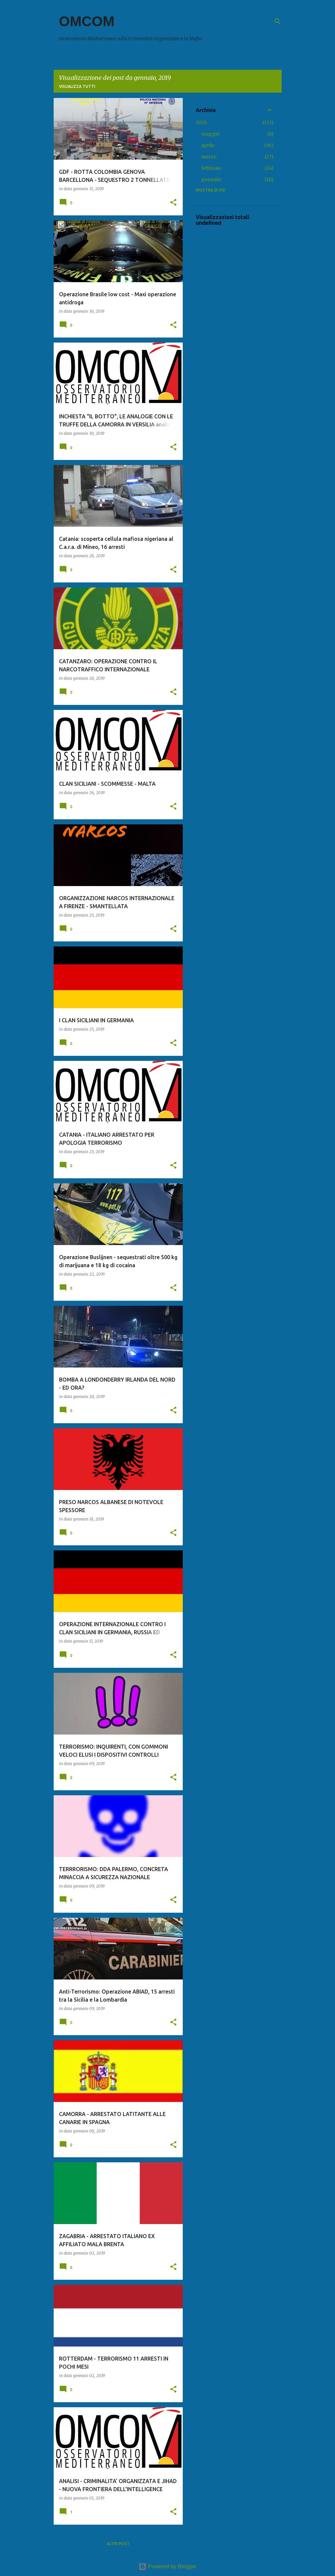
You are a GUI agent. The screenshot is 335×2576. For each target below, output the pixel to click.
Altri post (118, 2543)
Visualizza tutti (77, 86)
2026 (201, 122)
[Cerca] (278, 21)
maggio (210, 134)
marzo (209, 157)
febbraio (211, 168)
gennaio (211, 179)
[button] (173, 202)
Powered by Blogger (167, 2566)
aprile (208, 145)
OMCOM (87, 21)
